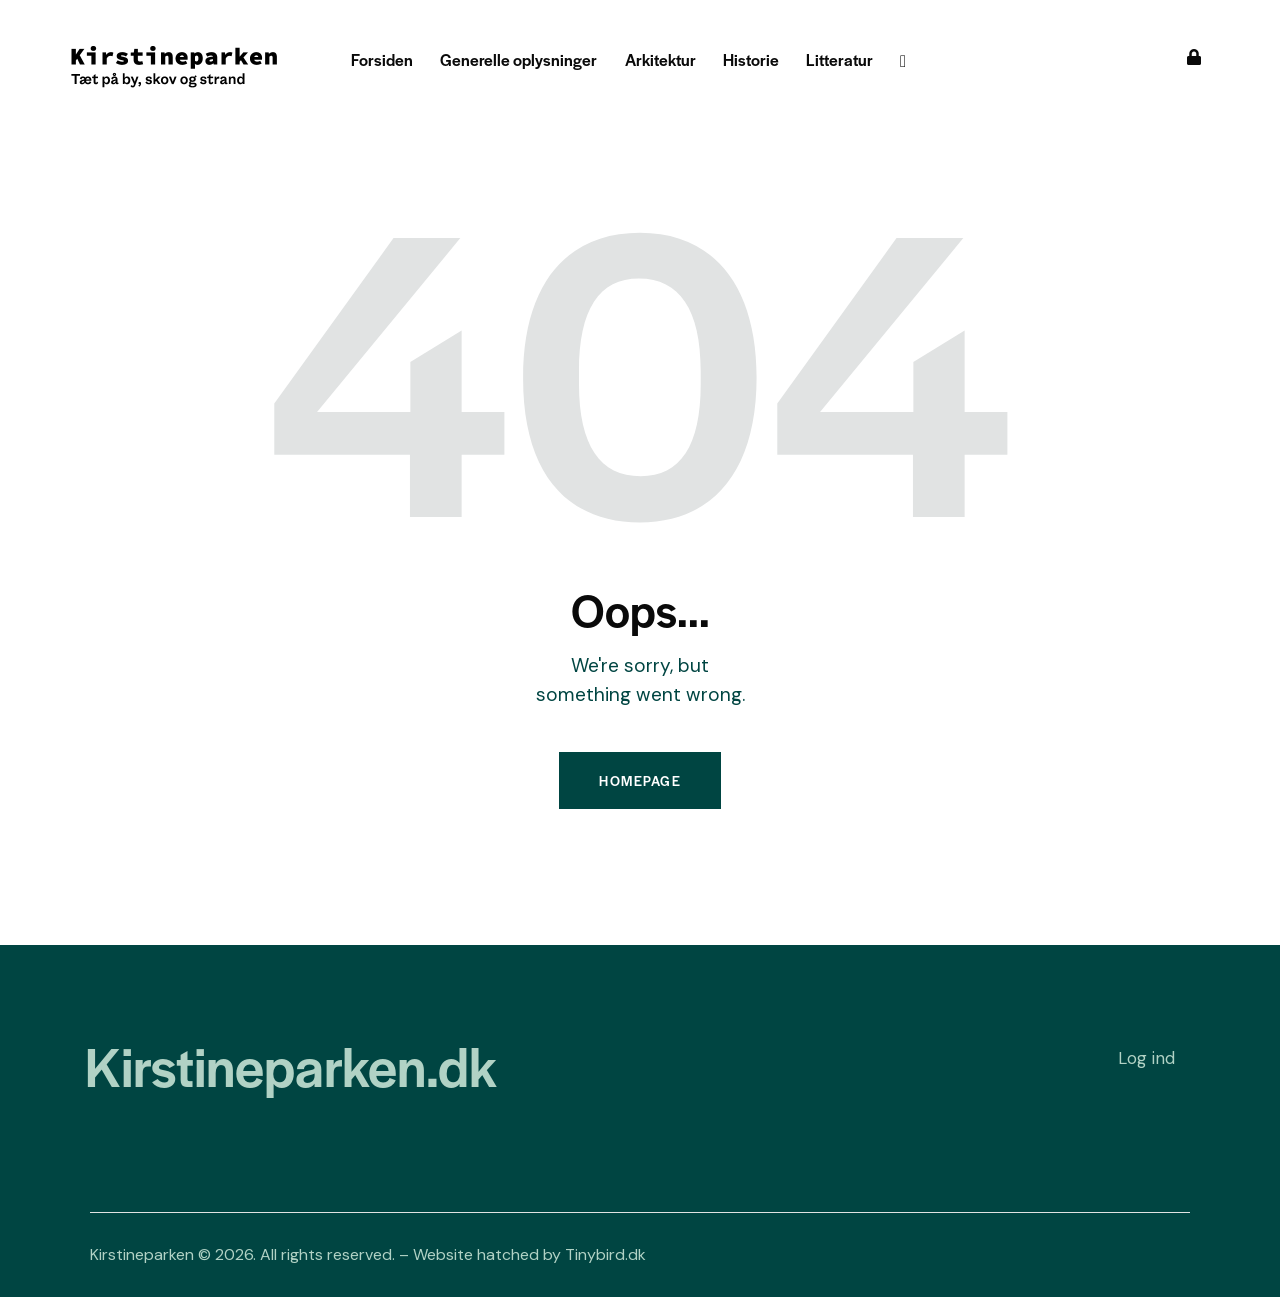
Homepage (640, 780)
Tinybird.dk (605, 1254)
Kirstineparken (142, 1254)
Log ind (1146, 1058)
